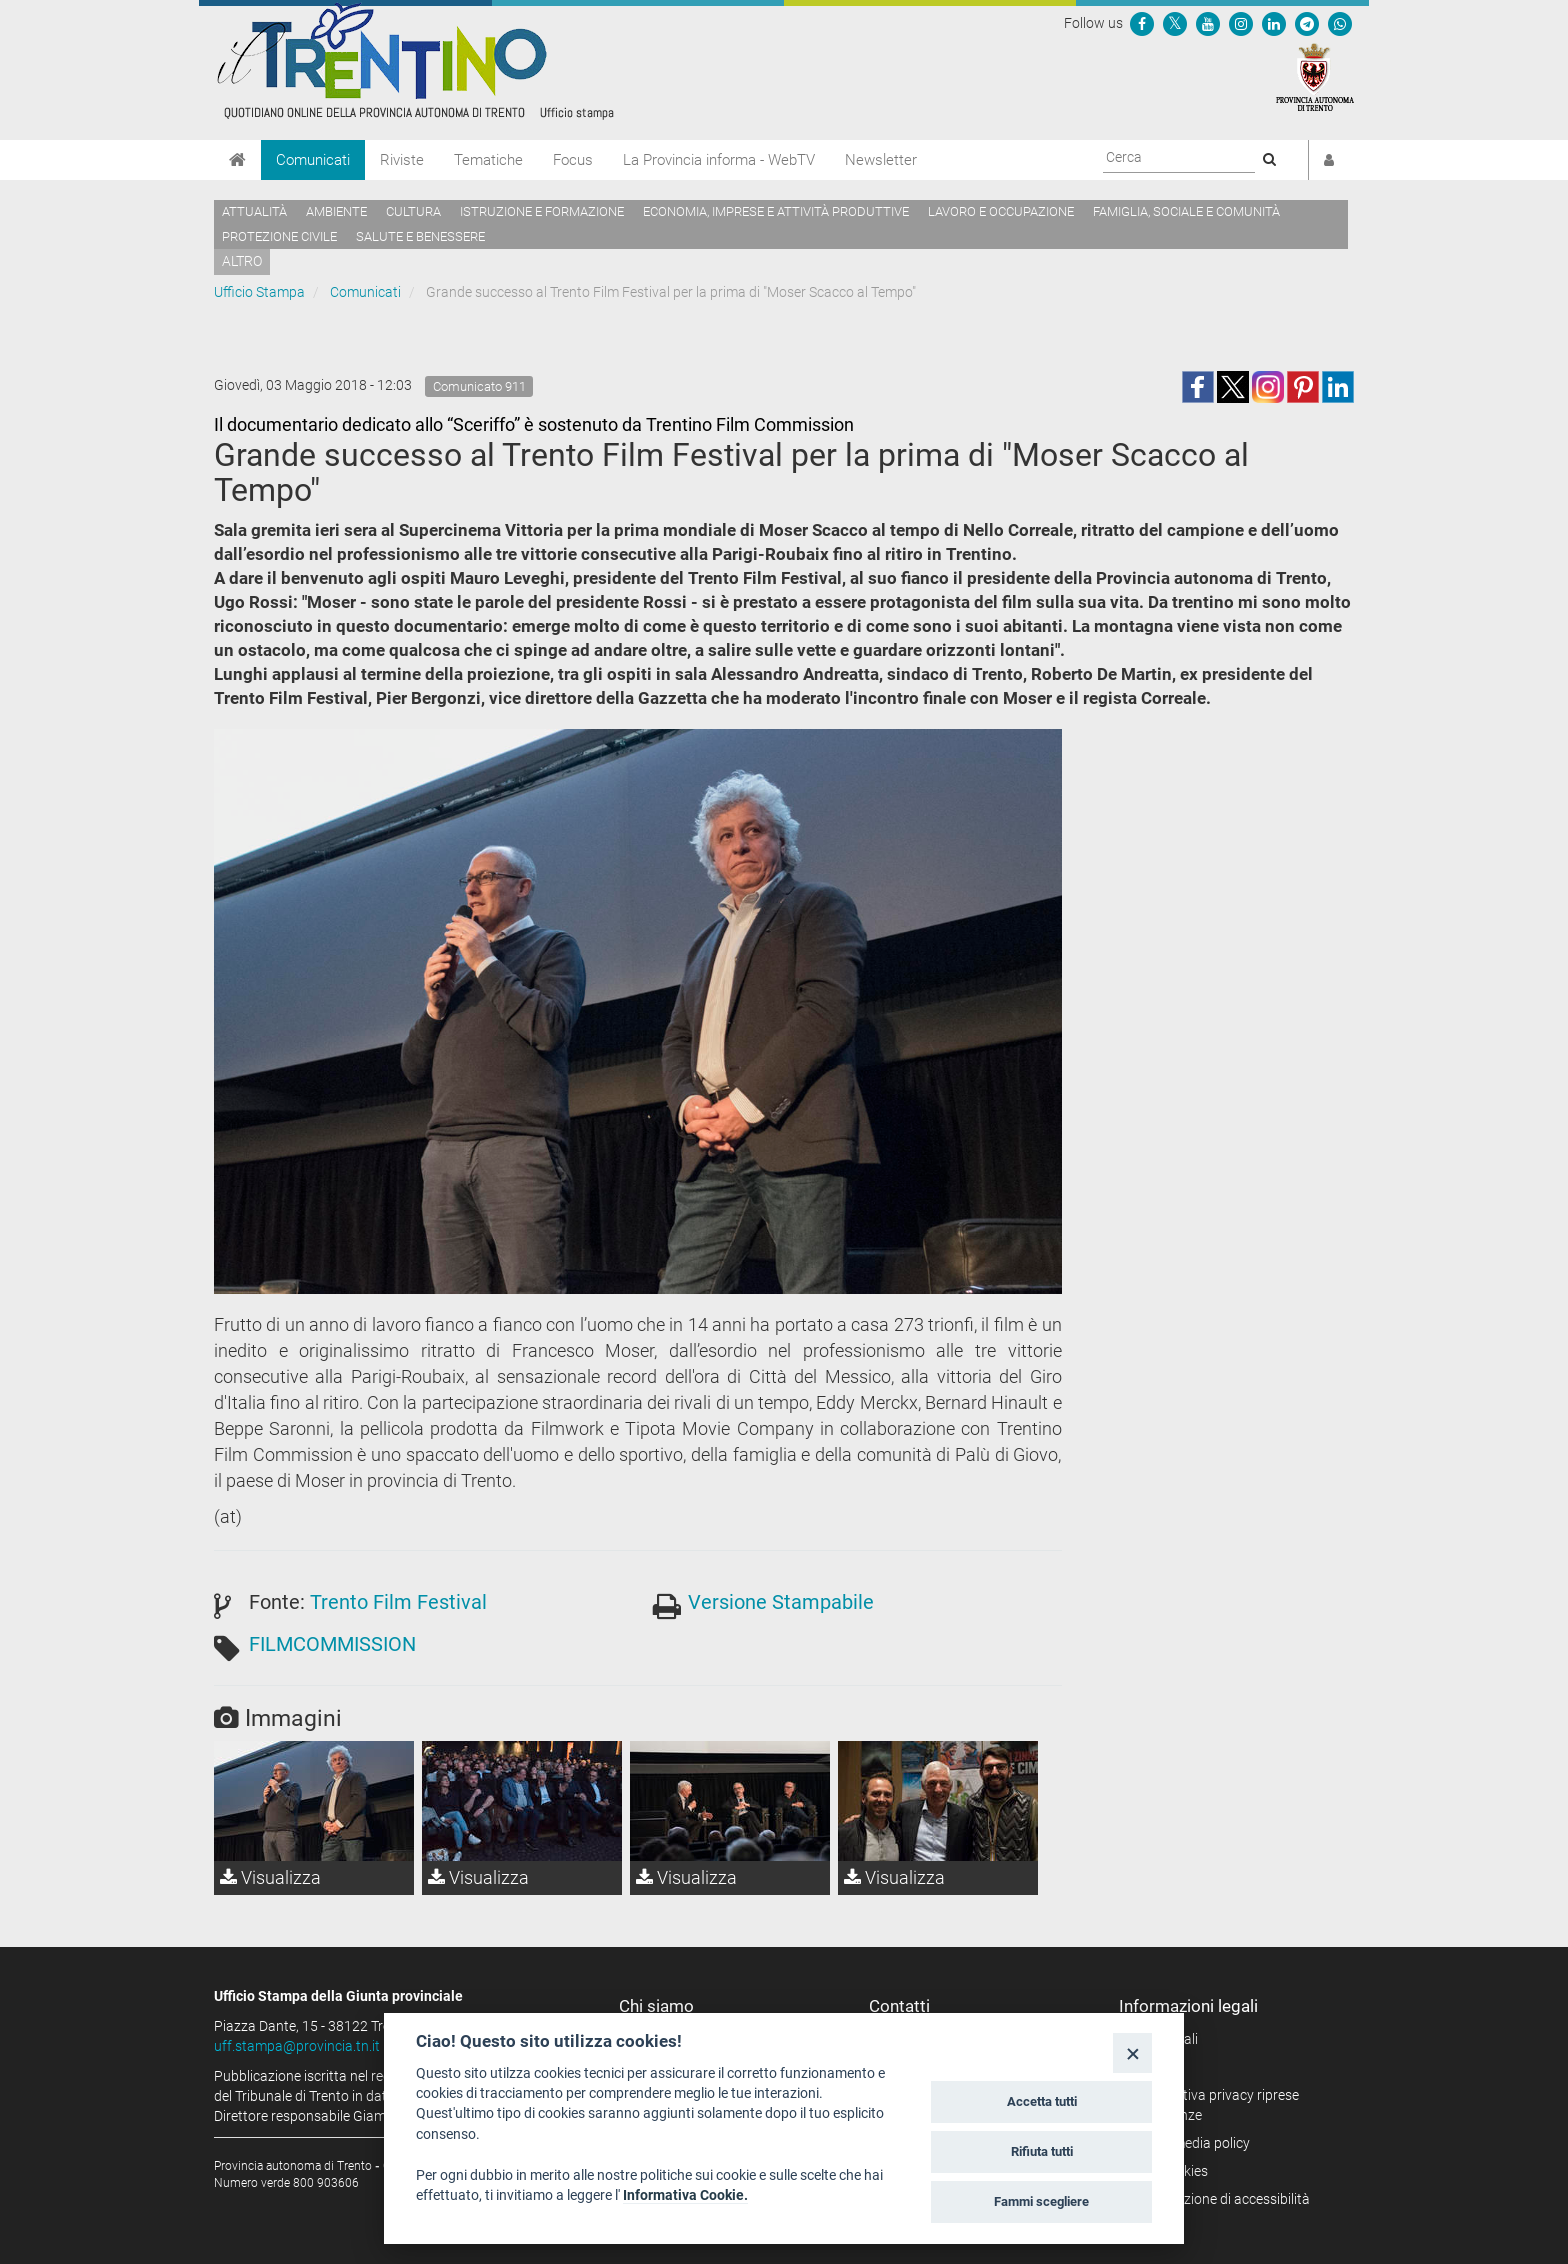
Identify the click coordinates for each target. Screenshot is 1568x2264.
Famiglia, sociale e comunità (1186, 211)
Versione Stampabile (781, 1602)
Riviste (402, 160)
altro (242, 261)
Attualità (254, 211)
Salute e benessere (420, 236)
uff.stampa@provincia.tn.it (297, 2046)
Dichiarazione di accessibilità (1221, 2199)
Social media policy (1191, 2143)
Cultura (413, 211)
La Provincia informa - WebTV (719, 160)
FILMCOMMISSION (332, 1644)
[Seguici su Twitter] (1175, 23)
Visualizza (270, 1877)
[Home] (237, 160)
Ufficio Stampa (259, 292)
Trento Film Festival (398, 1602)
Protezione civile (279, 236)
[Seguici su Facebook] (1142, 23)
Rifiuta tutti (1042, 2151)
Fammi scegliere (1041, 2201)
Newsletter (881, 160)
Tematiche (488, 160)
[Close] (1132, 2052)
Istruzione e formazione (542, 211)
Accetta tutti (1042, 2101)
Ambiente (336, 211)
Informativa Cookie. (685, 2195)
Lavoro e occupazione (1001, 211)
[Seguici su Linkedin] (1274, 23)
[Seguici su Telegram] (1307, 23)
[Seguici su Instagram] (1241, 23)
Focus (573, 160)
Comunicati (313, 160)
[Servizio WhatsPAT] (1340, 23)
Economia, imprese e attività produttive (776, 211)
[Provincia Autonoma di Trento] (1315, 76)
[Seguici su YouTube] (1208, 23)
